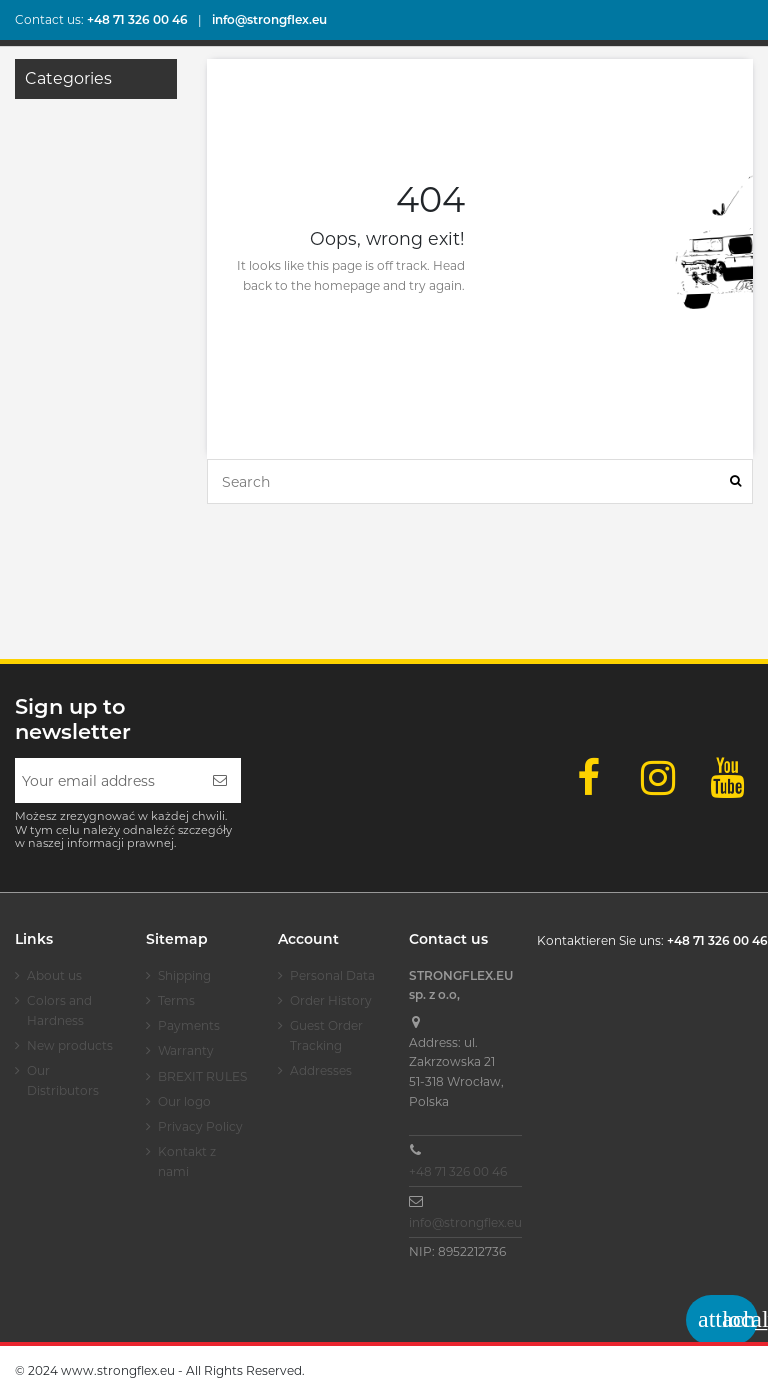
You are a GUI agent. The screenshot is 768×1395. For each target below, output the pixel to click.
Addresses (321, 1070)
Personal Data (332, 975)
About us (54, 975)
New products (70, 1045)
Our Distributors (63, 1080)
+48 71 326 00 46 (458, 1171)
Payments (189, 1025)
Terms (176, 1000)
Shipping (184, 975)
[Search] (735, 481)
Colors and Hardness (59, 1010)
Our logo (184, 1101)
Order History (331, 1000)
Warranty (186, 1050)
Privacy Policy (200, 1126)
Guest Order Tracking (326, 1035)
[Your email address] (107, 780)
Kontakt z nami (187, 1161)
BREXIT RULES (202, 1076)
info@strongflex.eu (465, 1222)
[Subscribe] (220, 780)
